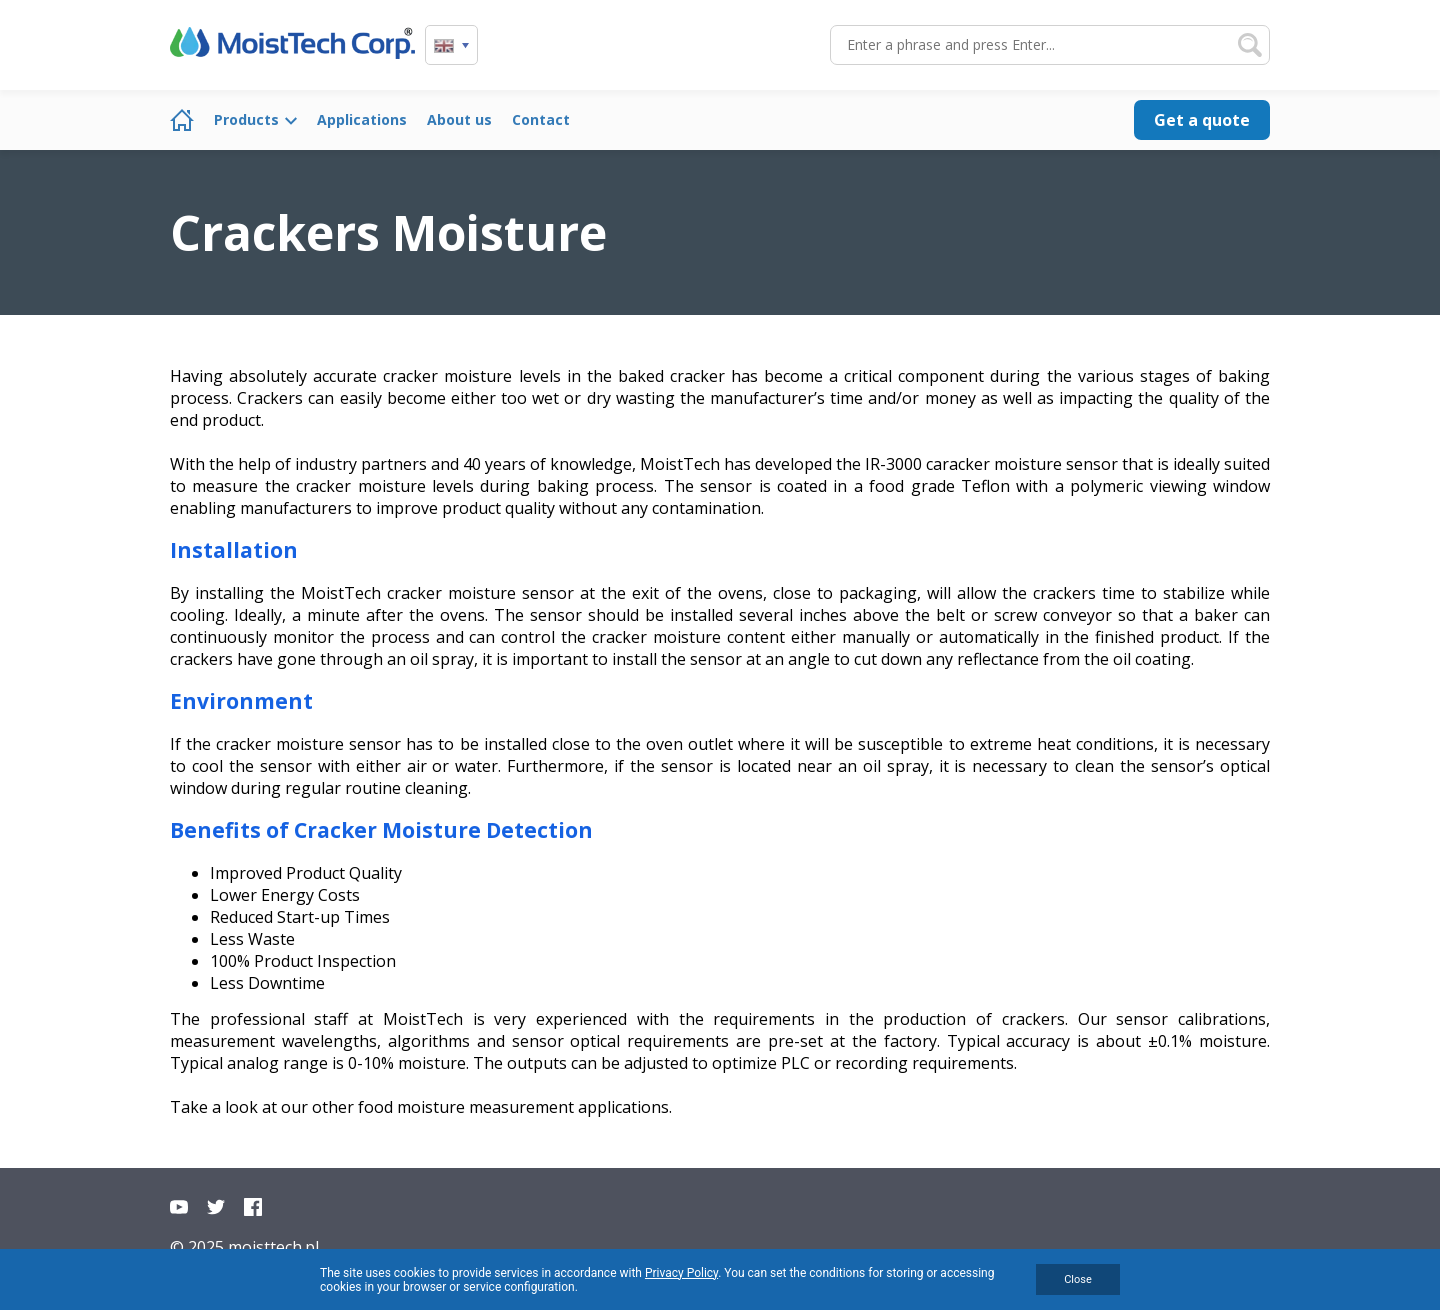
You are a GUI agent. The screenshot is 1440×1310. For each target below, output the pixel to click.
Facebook (253, 1207)
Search (1250, 45)
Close (1078, 1279)
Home (182, 120)
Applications (362, 119)
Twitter (216, 1207)
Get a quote (1202, 120)
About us (459, 119)
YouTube (179, 1207)
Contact (541, 119)
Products (246, 119)
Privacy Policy (681, 1273)
